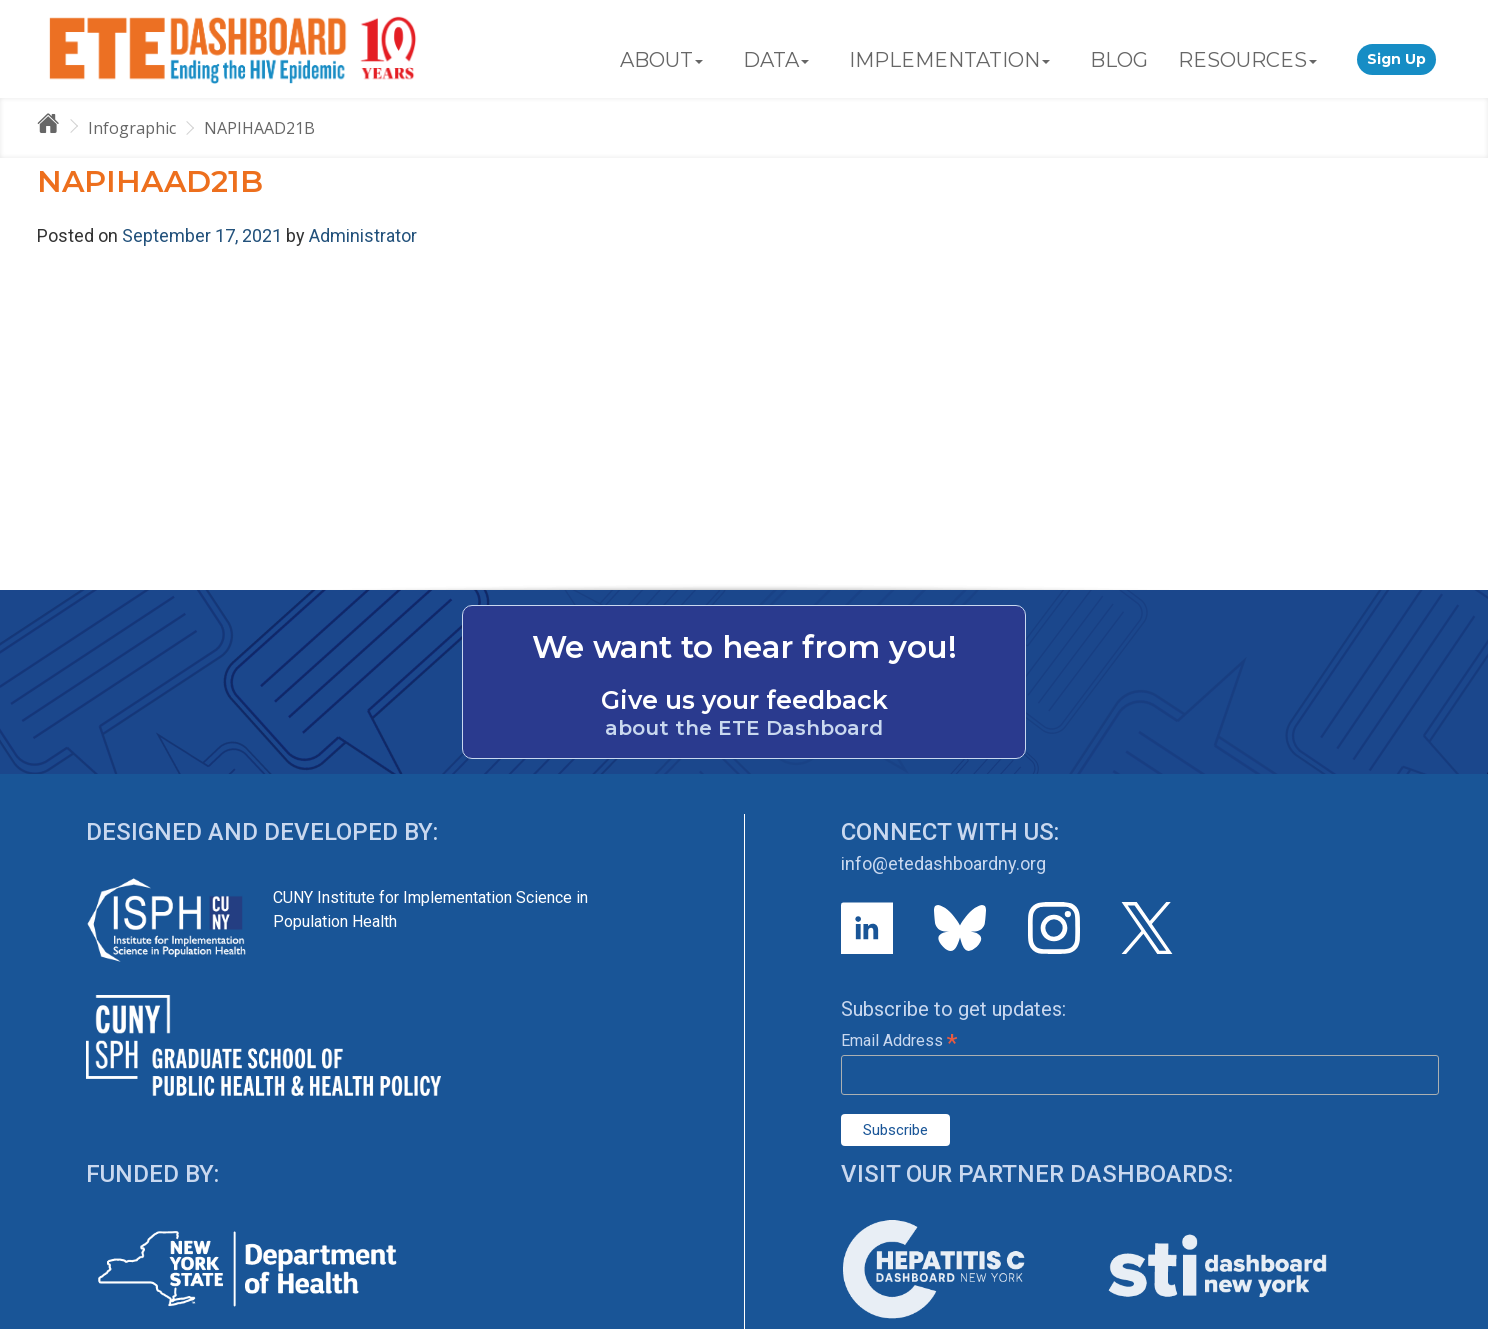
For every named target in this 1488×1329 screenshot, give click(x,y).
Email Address (899, 1040)
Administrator (363, 235)
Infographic (132, 128)
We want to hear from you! (744, 647)
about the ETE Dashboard (744, 728)
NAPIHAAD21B (259, 128)
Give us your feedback (744, 700)
